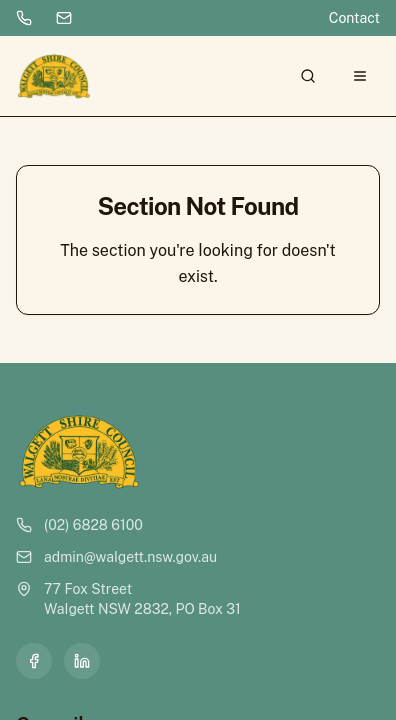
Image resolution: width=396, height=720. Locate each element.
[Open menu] (360, 76)
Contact (354, 18)
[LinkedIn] (82, 661)
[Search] (308, 76)
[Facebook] (34, 661)
